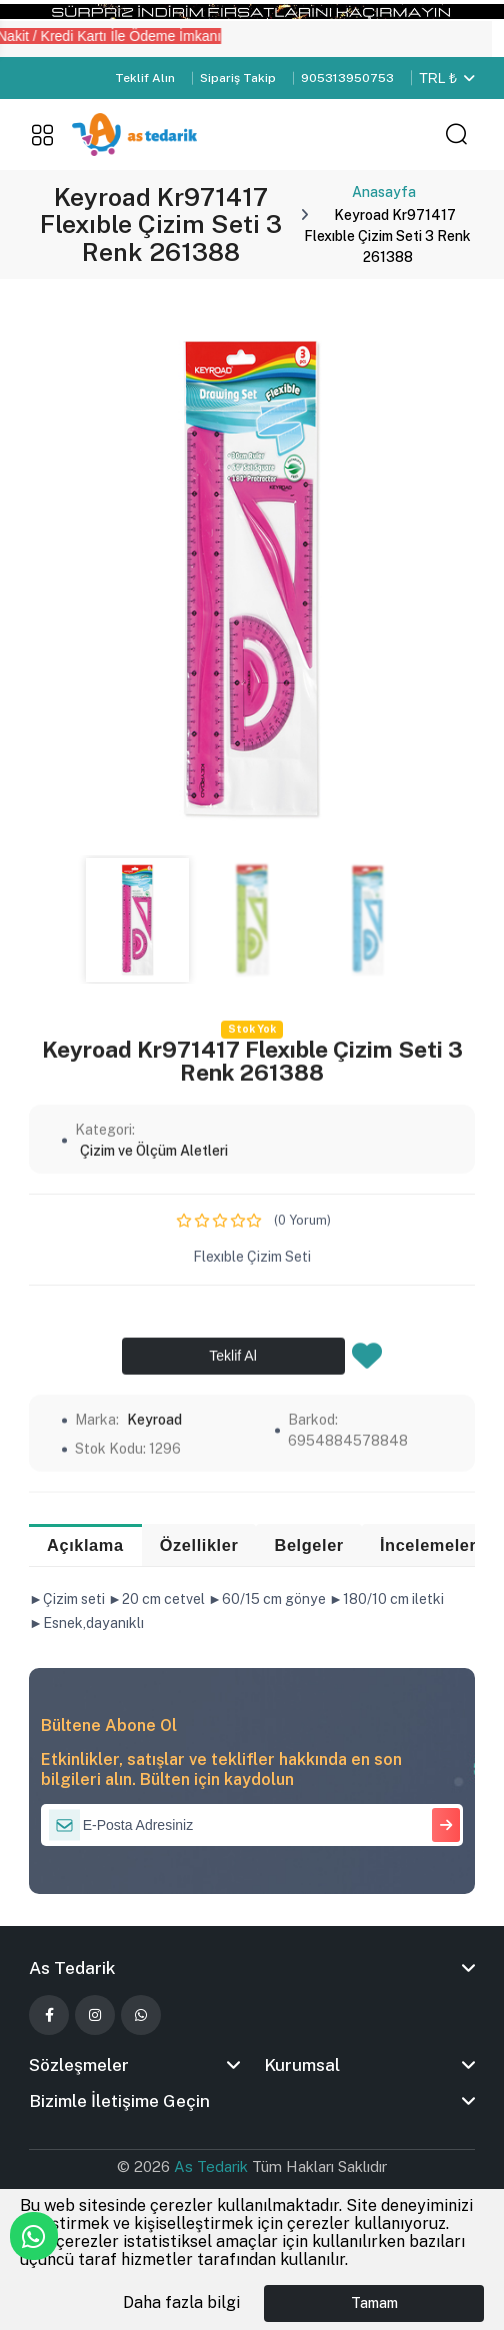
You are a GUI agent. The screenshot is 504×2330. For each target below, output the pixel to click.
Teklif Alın (145, 78)
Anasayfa (384, 192)
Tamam (374, 2302)
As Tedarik (213, 2168)
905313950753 (347, 78)
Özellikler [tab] (200, 1546)
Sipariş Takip (238, 78)
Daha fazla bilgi (181, 2302)
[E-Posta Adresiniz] (252, 1826)
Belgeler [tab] (313, 1546)
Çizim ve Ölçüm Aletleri (154, 1494)
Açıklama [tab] (86, 1546)
